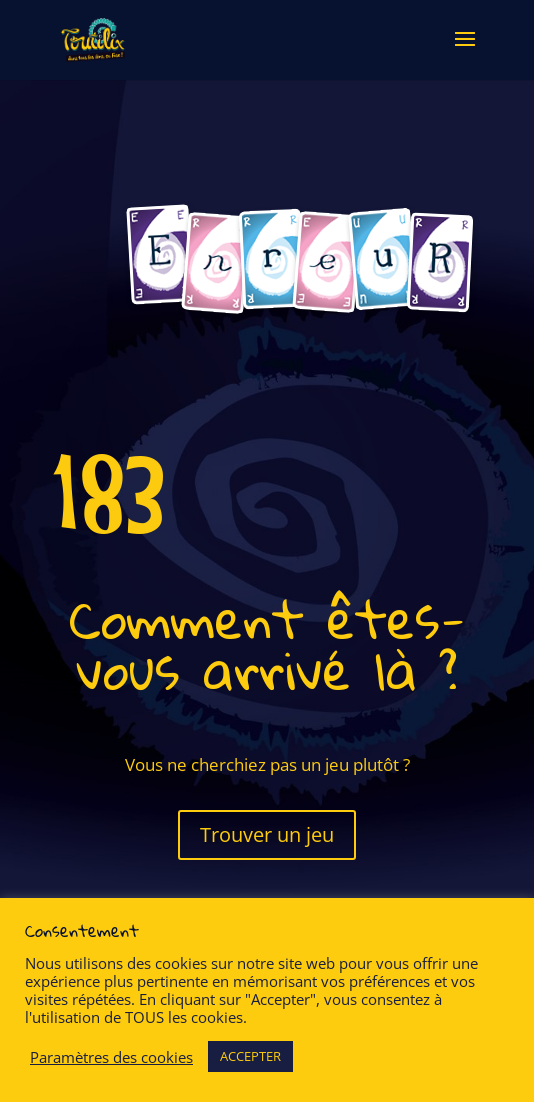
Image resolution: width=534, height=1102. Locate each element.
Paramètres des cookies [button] (111, 1057)
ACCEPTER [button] (250, 1056)
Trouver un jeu (267, 834)
